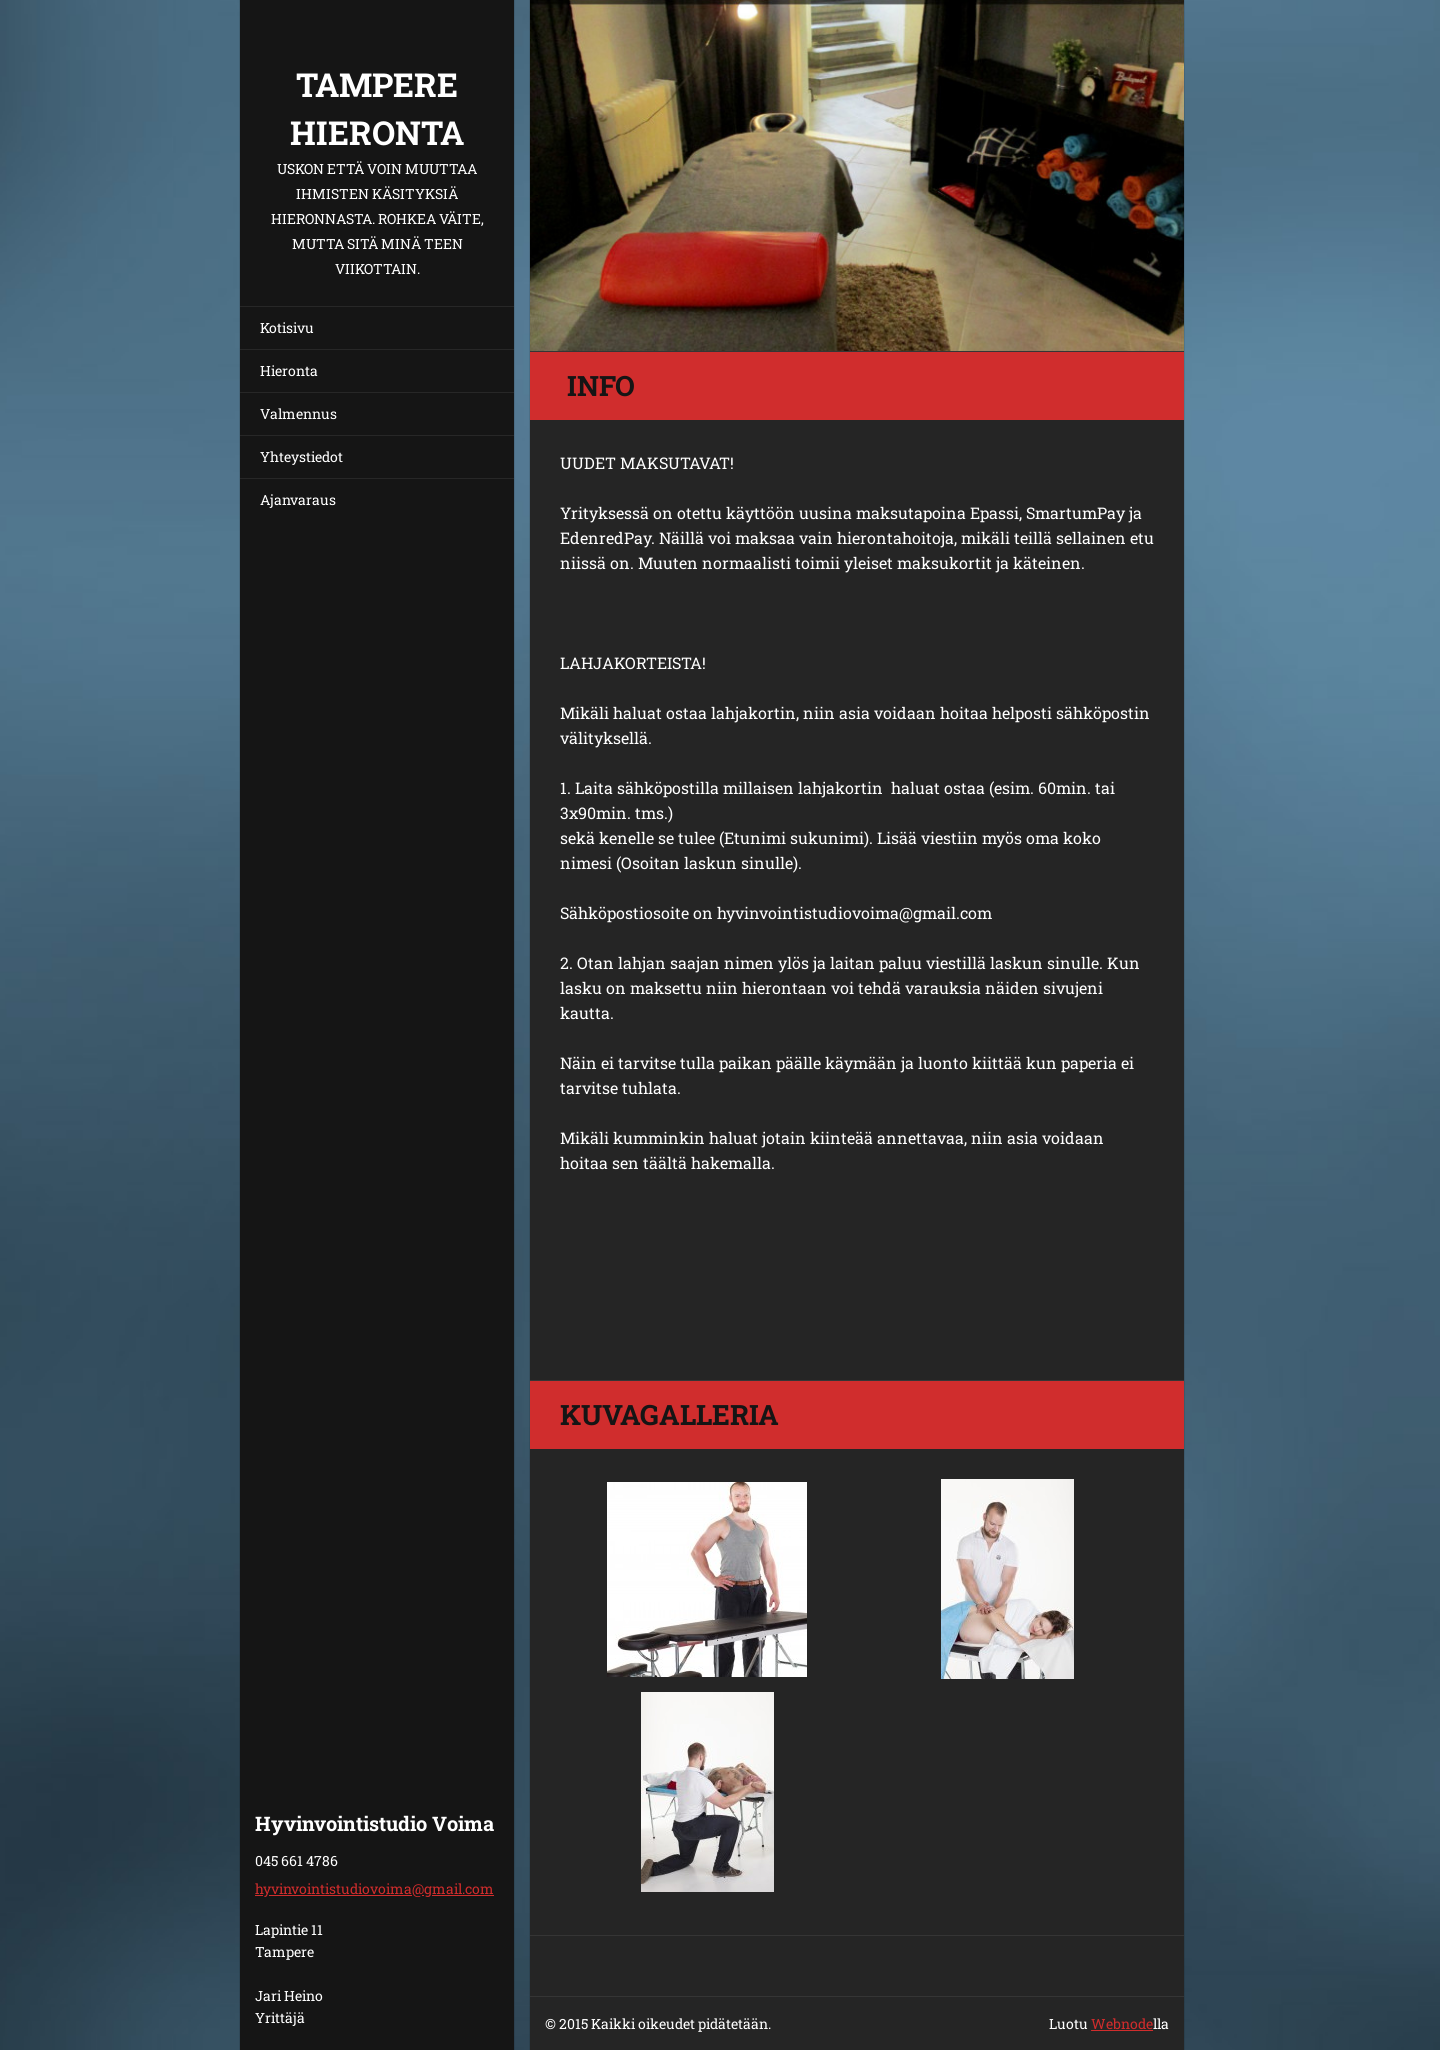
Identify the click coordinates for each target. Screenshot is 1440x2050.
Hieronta (289, 370)
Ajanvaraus (298, 499)
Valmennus (298, 413)
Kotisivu (287, 327)
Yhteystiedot (301, 456)
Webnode (1122, 2023)
